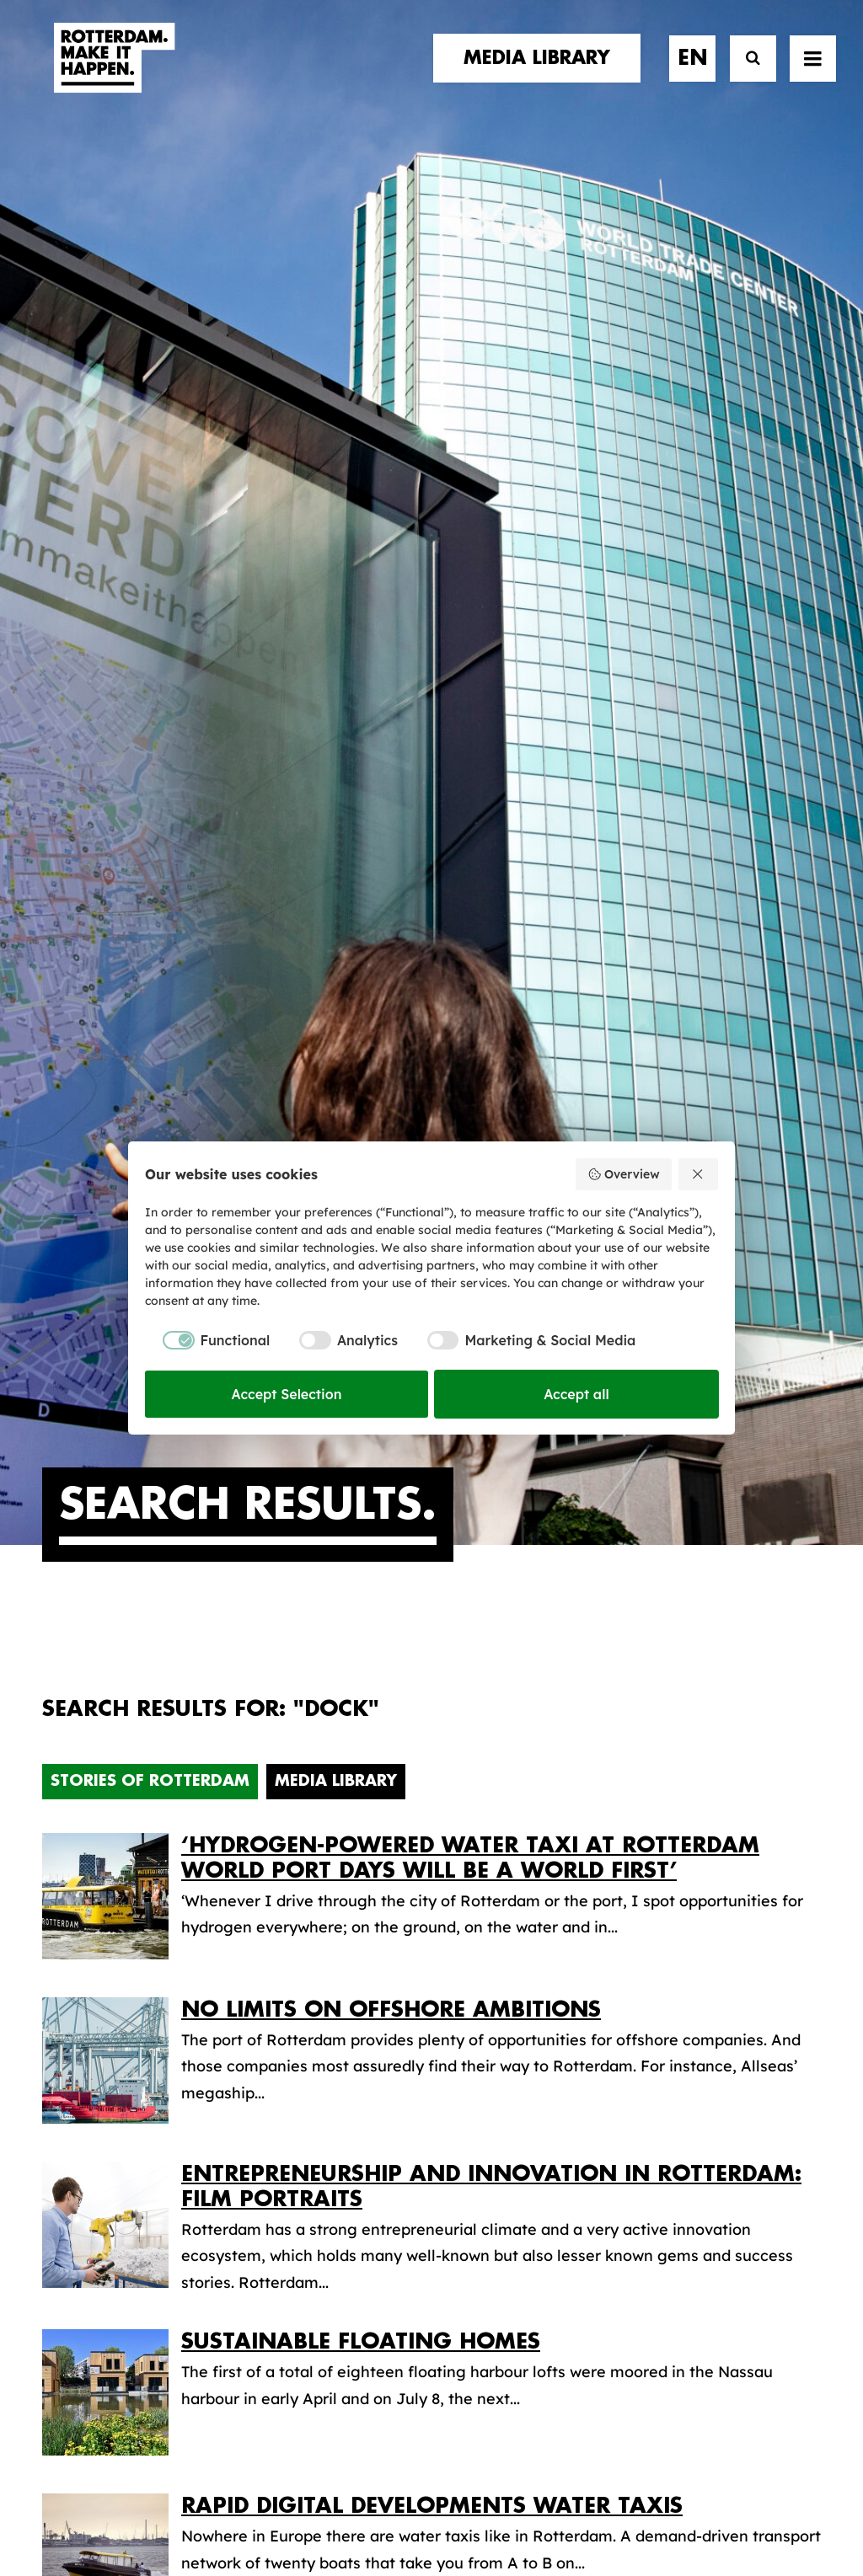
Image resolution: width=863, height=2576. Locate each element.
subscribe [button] (724, 2047)
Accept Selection (287, 1394)
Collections (503, 2040)
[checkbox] (207, 1340)
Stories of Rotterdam (150, 802)
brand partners (110, 1994)
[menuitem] (542, 73)
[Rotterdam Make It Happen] (113, 73)
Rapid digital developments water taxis (432, 1526)
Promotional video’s (535, 2120)
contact (79, 2046)
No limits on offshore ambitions (391, 1030)
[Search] (745, 74)
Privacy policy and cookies (515, 2505)
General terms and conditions (355, 2505)
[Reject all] (698, 1174)
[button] (48, 2425)
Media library (510, 2013)
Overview (623, 1174)
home (65, 1960)
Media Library (336, 802)
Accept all (576, 1394)
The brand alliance (320, 2045)
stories (73, 1977)
